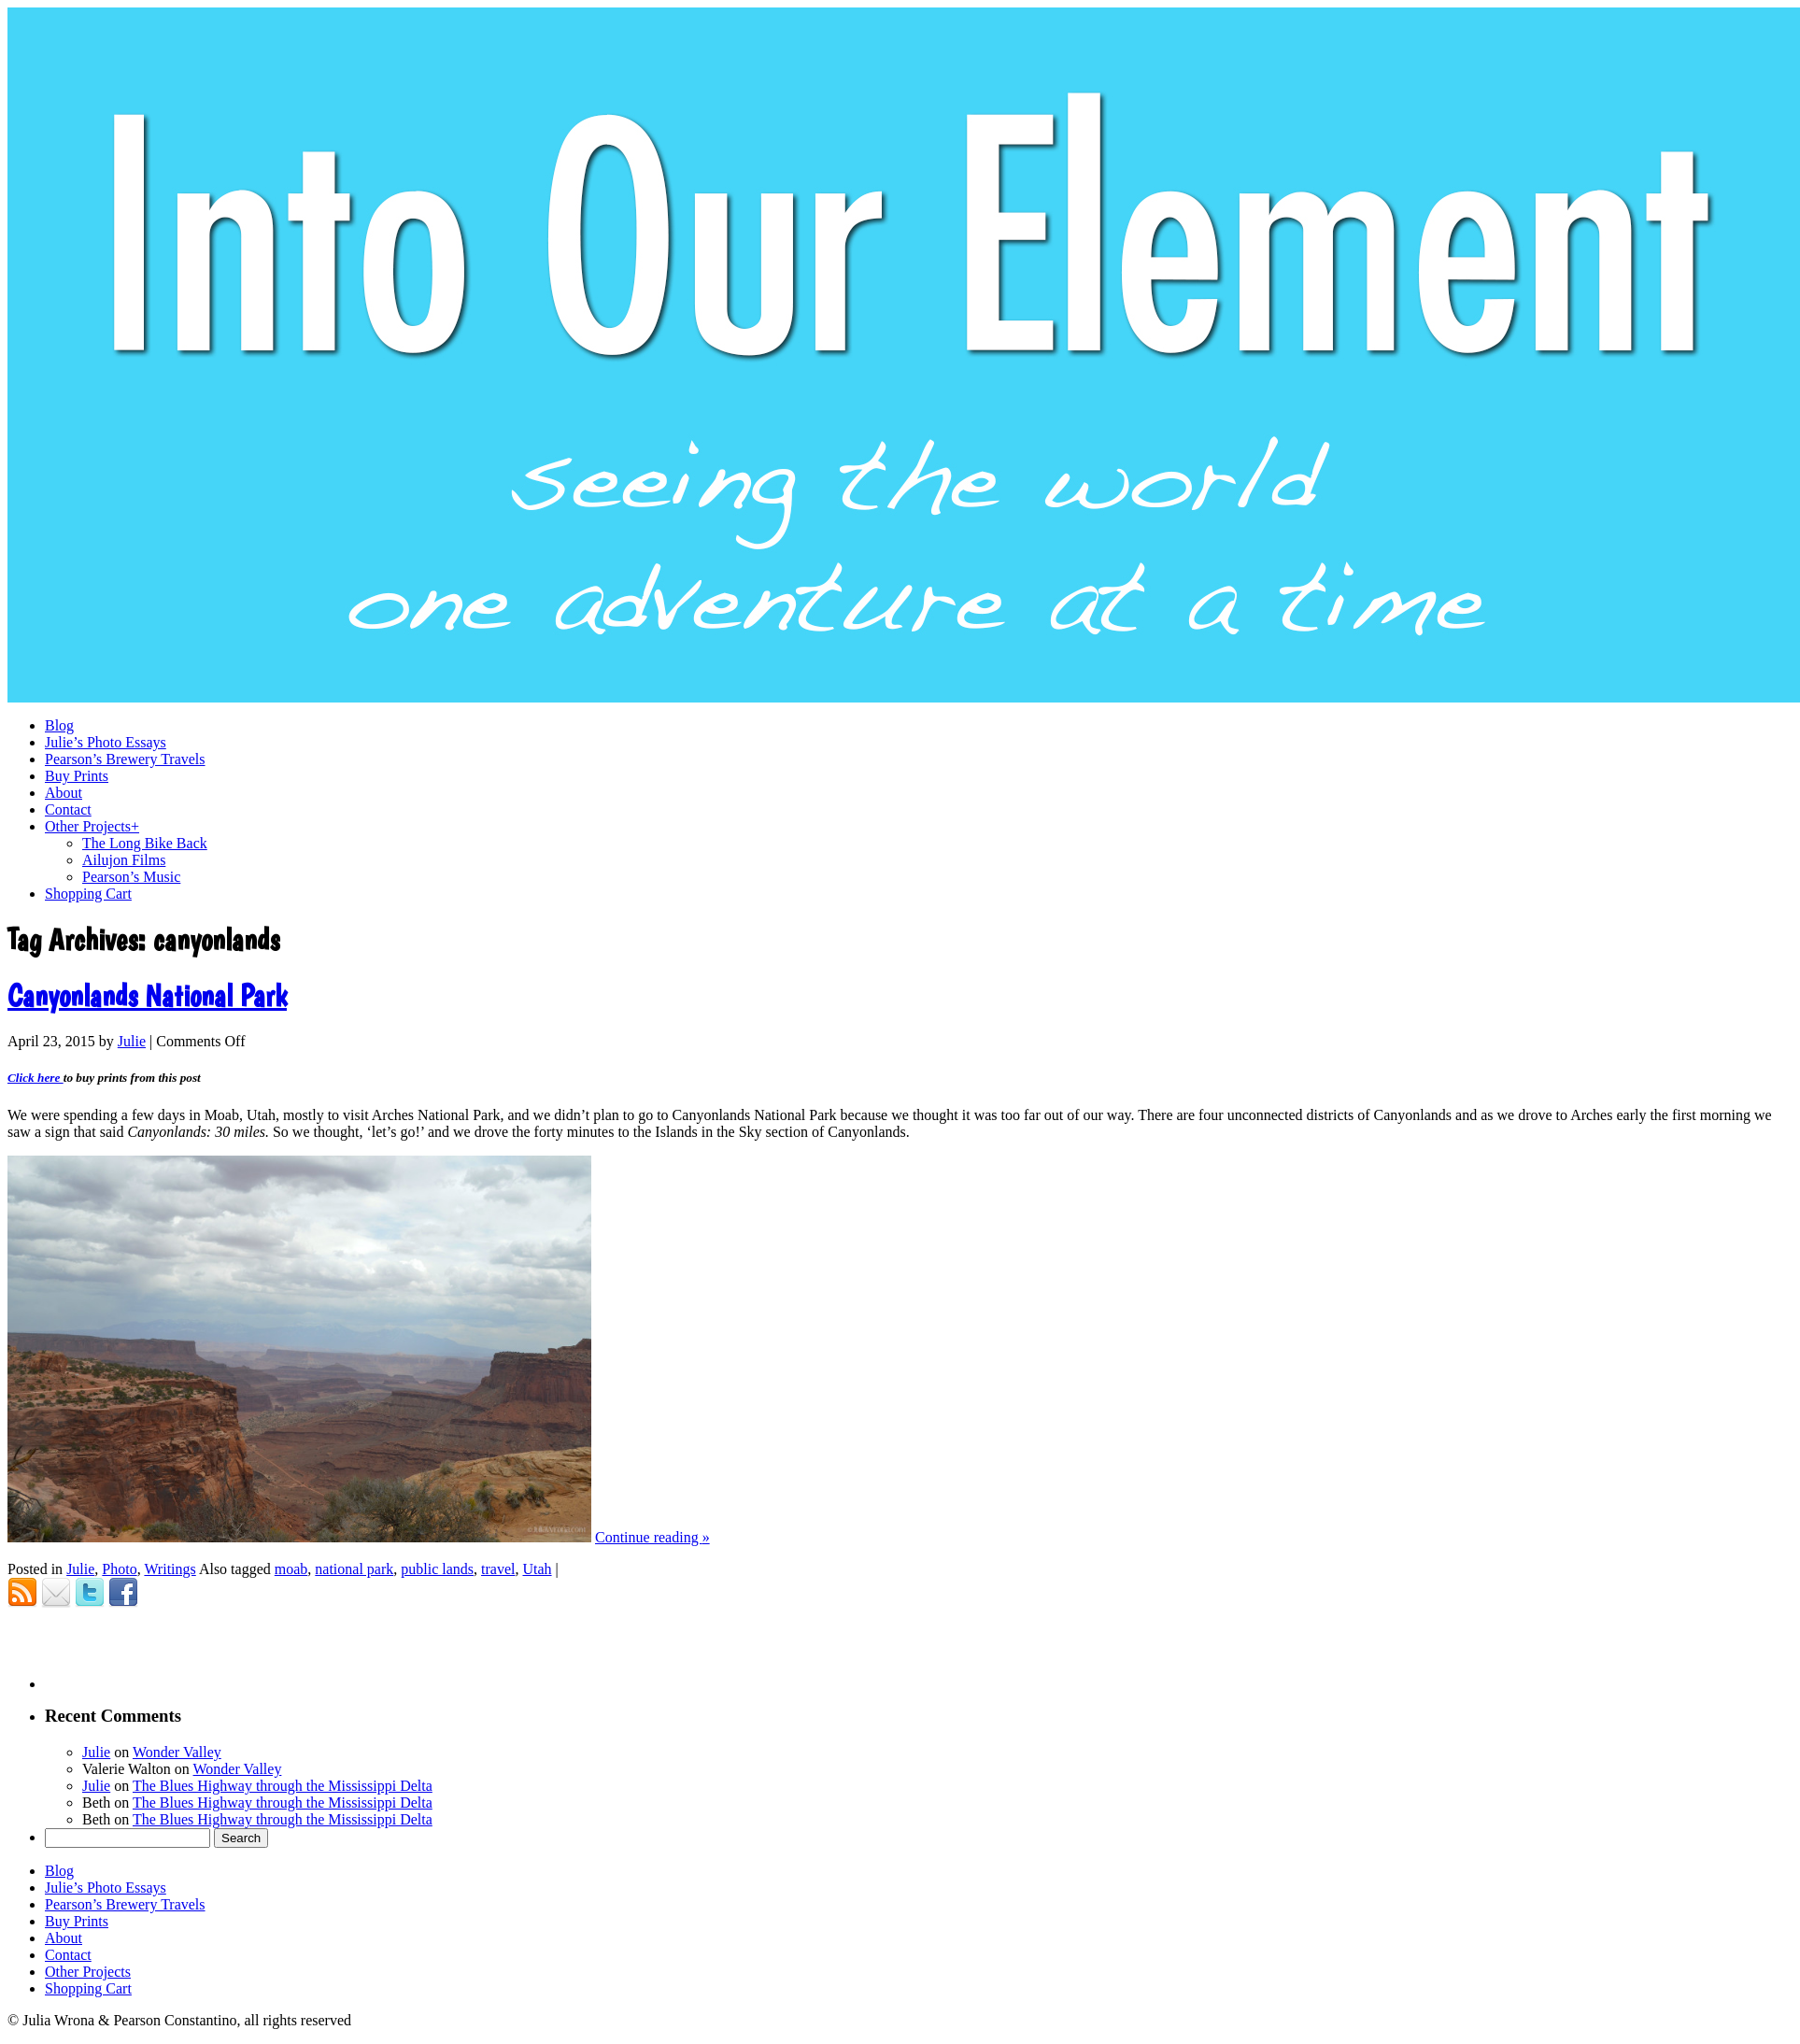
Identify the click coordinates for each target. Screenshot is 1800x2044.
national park (354, 1569)
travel (498, 1569)
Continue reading (652, 1537)
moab (291, 1569)
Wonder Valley (177, 1752)
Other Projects (88, 1972)
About (63, 1938)
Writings (169, 1569)
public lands (437, 1569)
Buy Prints (76, 1921)
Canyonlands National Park (147, 996)
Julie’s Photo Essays (105, 1887)
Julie (132, 1041)
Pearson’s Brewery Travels (125, 1904)
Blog (59, 1871)
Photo (119, 1569)
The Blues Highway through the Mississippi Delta (282, 1786)
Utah (536, 1569)
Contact (68, 1955)
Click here (35, 1078)
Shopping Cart (88, 1988)
